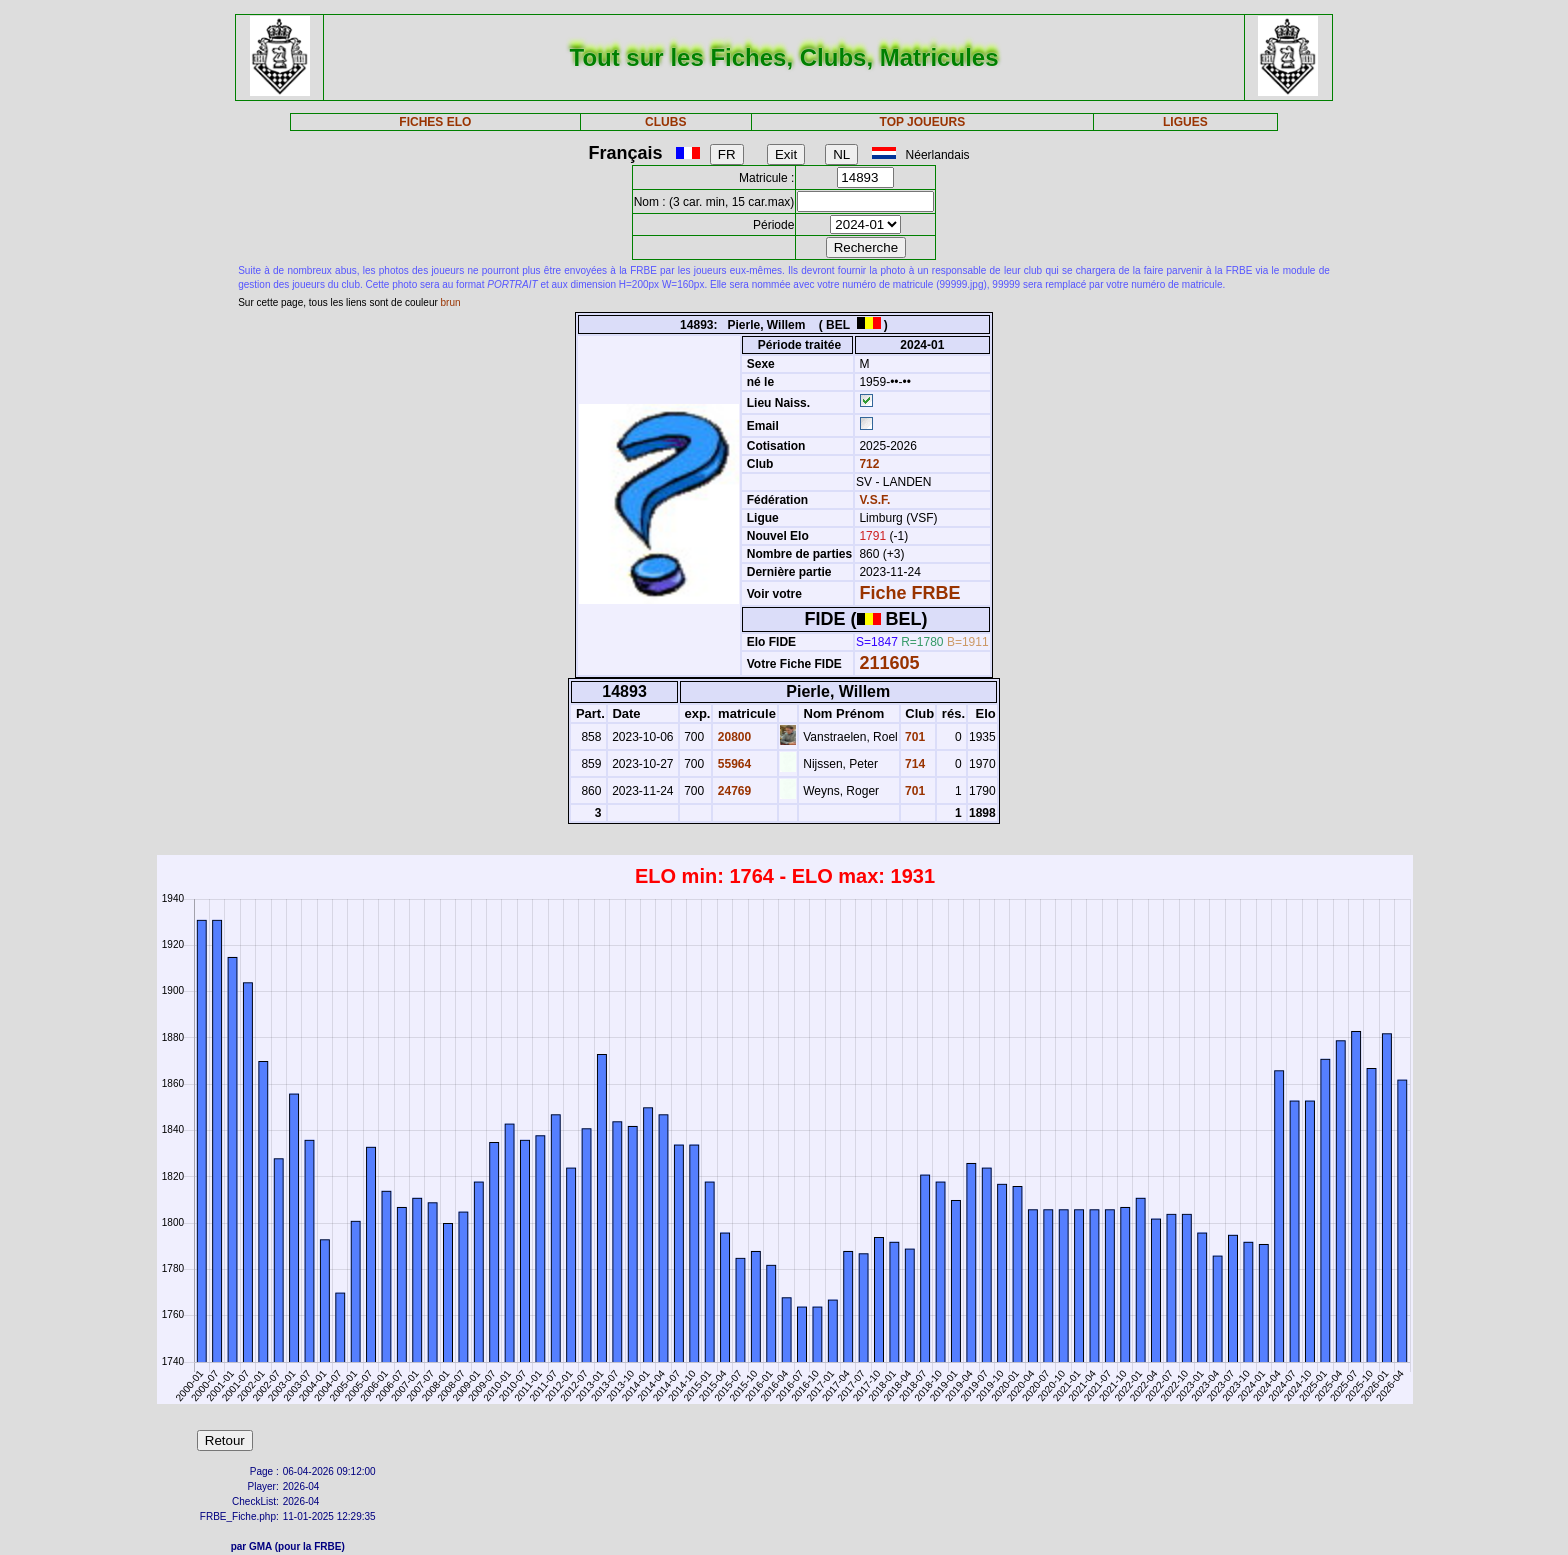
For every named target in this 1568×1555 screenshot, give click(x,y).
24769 (732, 791)
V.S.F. (874, 500)
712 (867, 464)
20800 (732, 737)
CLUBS (665, 122)
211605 (889, 663)
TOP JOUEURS (923, 122)
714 (913, 764)
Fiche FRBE (909, 593)
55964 (732, 764)
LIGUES (1185, 122)
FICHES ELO (435, 122)
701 (913, 737)
